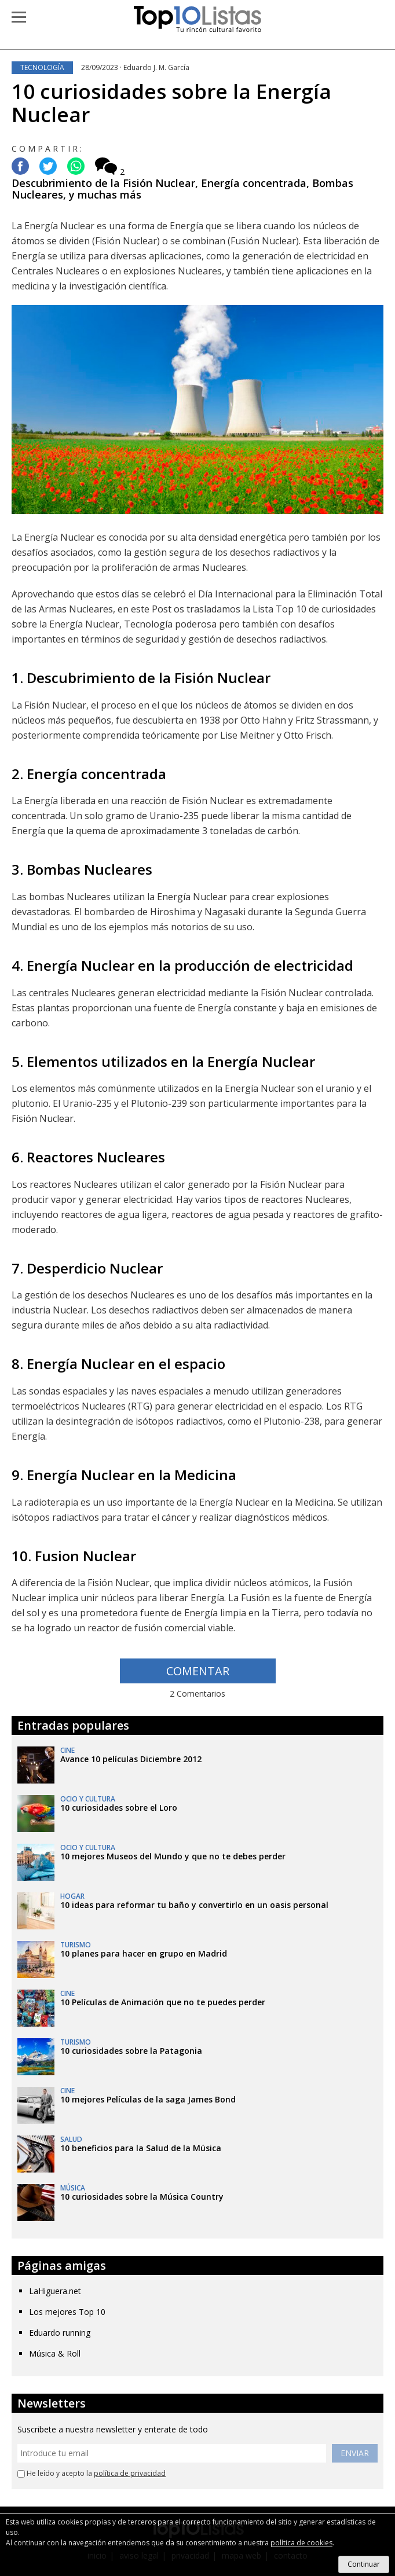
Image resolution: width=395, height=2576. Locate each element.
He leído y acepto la (91, 2473)
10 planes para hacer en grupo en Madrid (143, 1953)
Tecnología (42, 67)
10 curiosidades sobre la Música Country (142, 2196)
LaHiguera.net (55, 2290)
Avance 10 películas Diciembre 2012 (131, 1758)
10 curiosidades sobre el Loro (118, 1807)
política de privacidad (130, 2473)
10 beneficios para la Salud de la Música (140, 2147)
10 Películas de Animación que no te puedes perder (162, 2002)
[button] (19, 17)
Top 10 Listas (197, 19)
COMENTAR (197, 1671)
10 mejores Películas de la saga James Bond (148, 2099)
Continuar (364, 2564)
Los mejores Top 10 (67, 2311)
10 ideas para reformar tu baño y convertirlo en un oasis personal (194, 1904)
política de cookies (301, 2543)
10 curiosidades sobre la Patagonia (131, 2050)
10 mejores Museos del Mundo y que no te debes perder (173, 1856)
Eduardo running (59, 2332)
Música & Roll (55, 2353)
